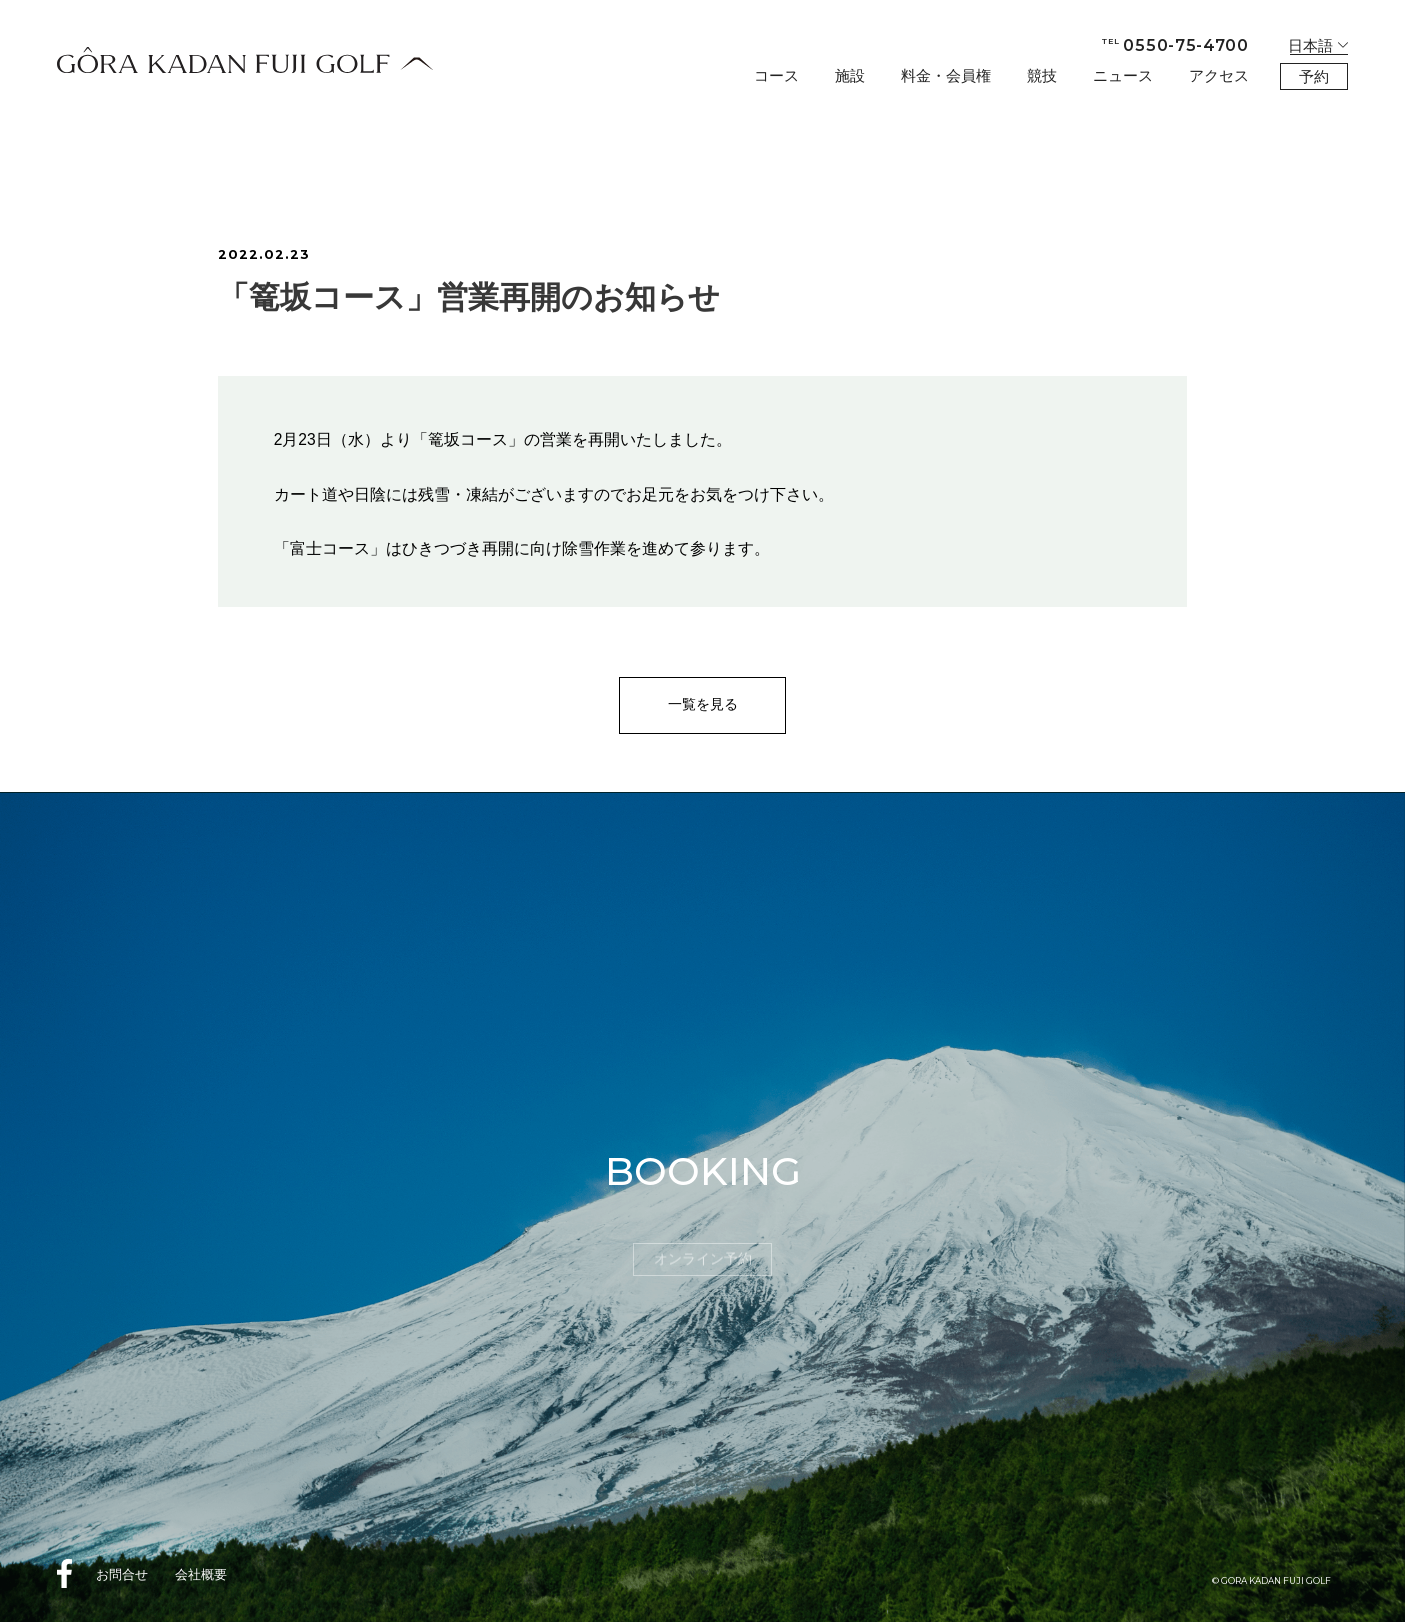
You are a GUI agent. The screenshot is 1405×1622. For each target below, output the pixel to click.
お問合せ (122, 1574)
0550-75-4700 (1175, 45)
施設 (850, 75)
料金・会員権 (946, 75)
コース (776, 75)
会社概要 (201, 1574)
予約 (1314, 76)
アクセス (1219, 75)
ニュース (1123, 75)
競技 (1042, 75)
